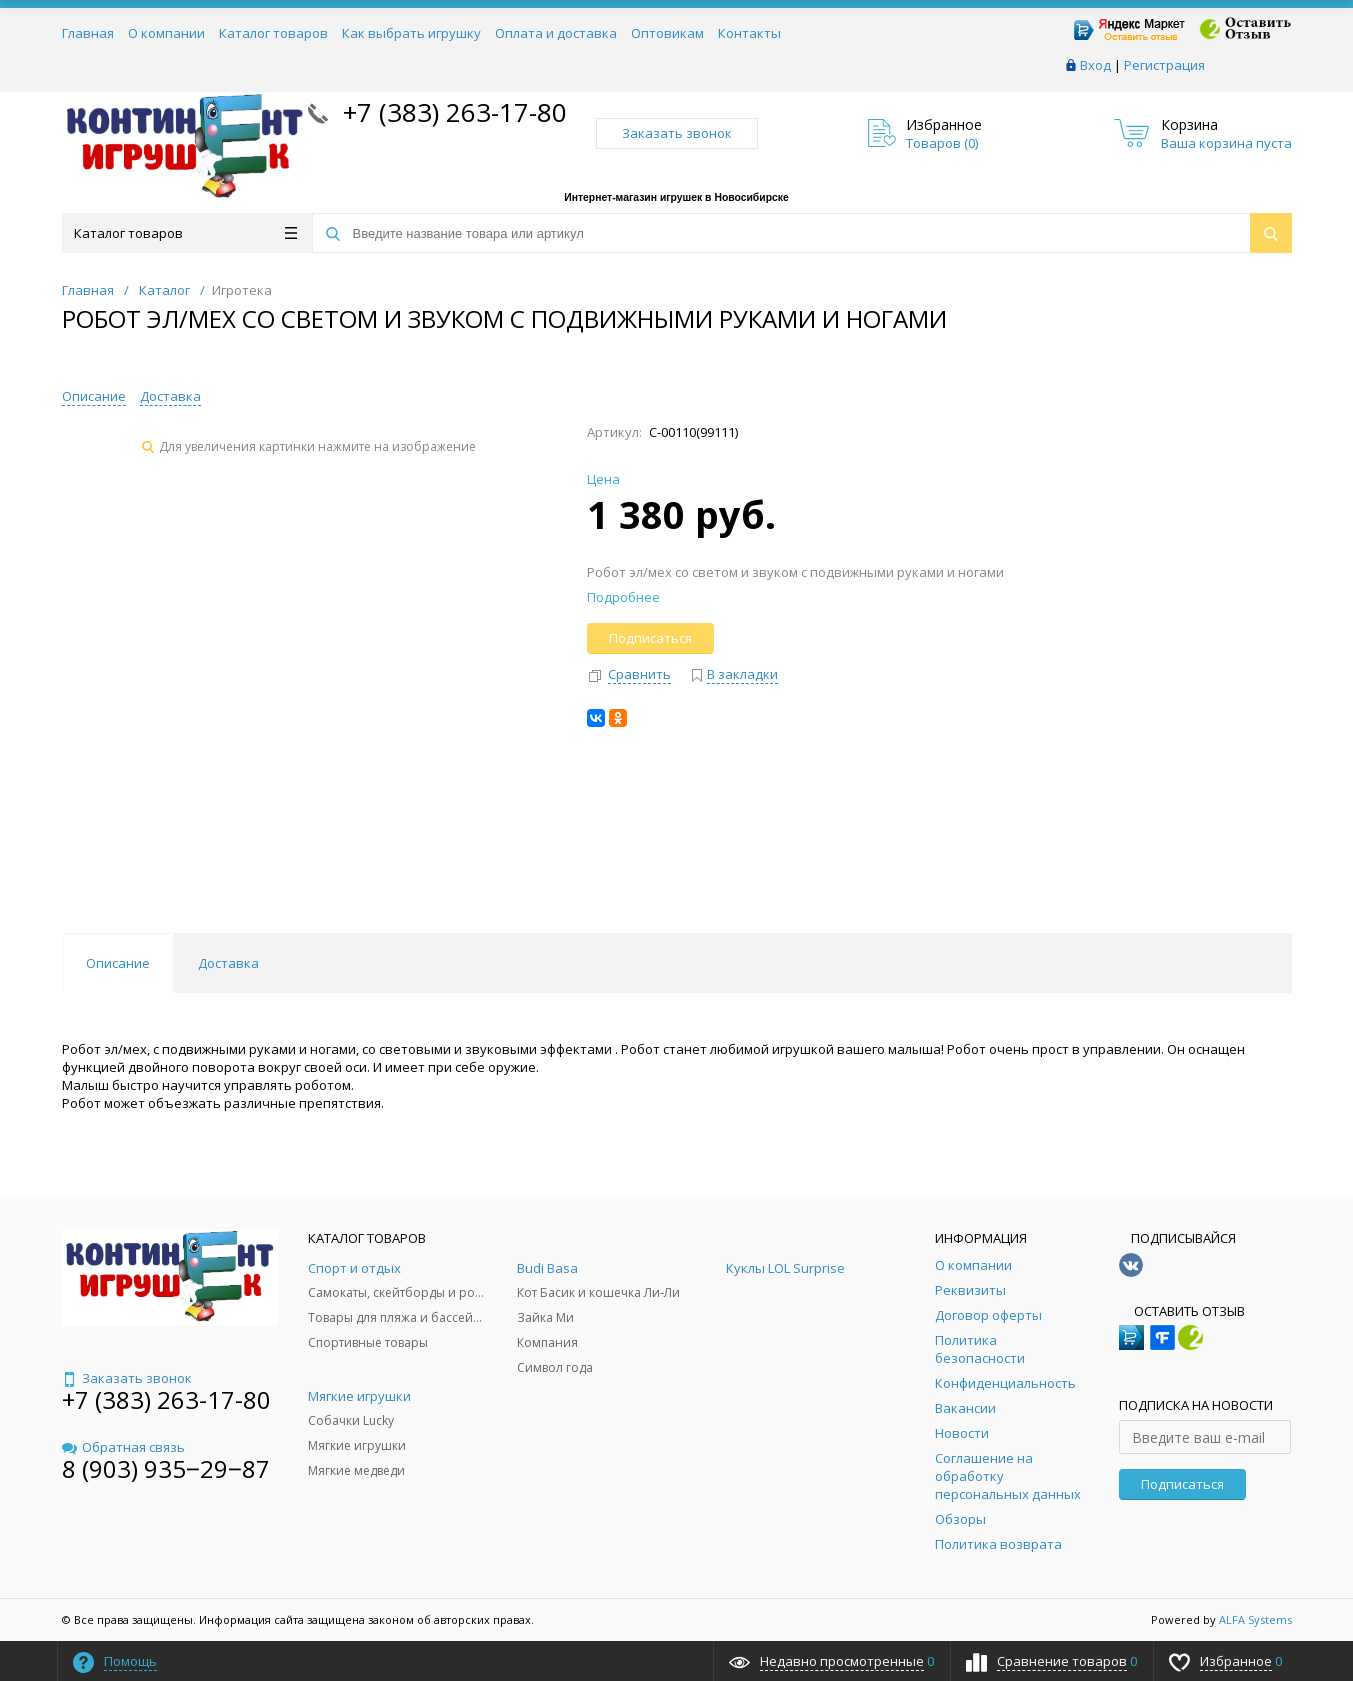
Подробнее (623, 597)
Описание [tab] (118, 963)
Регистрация (1164, 65)
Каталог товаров (273, 33)
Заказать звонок (677, 133)
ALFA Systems (1255, 1619)
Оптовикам (667, 33)
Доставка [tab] (228, 963)
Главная (88, 33)
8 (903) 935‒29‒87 (166, 1468)
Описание (94, 396)
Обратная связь (123, 1447)
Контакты (749, 33)
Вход (1095, 65)
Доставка (170, 396)
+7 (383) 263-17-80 (451, 112)
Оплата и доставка (556, 33)
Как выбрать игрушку (411, 33)
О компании (166, 33)
